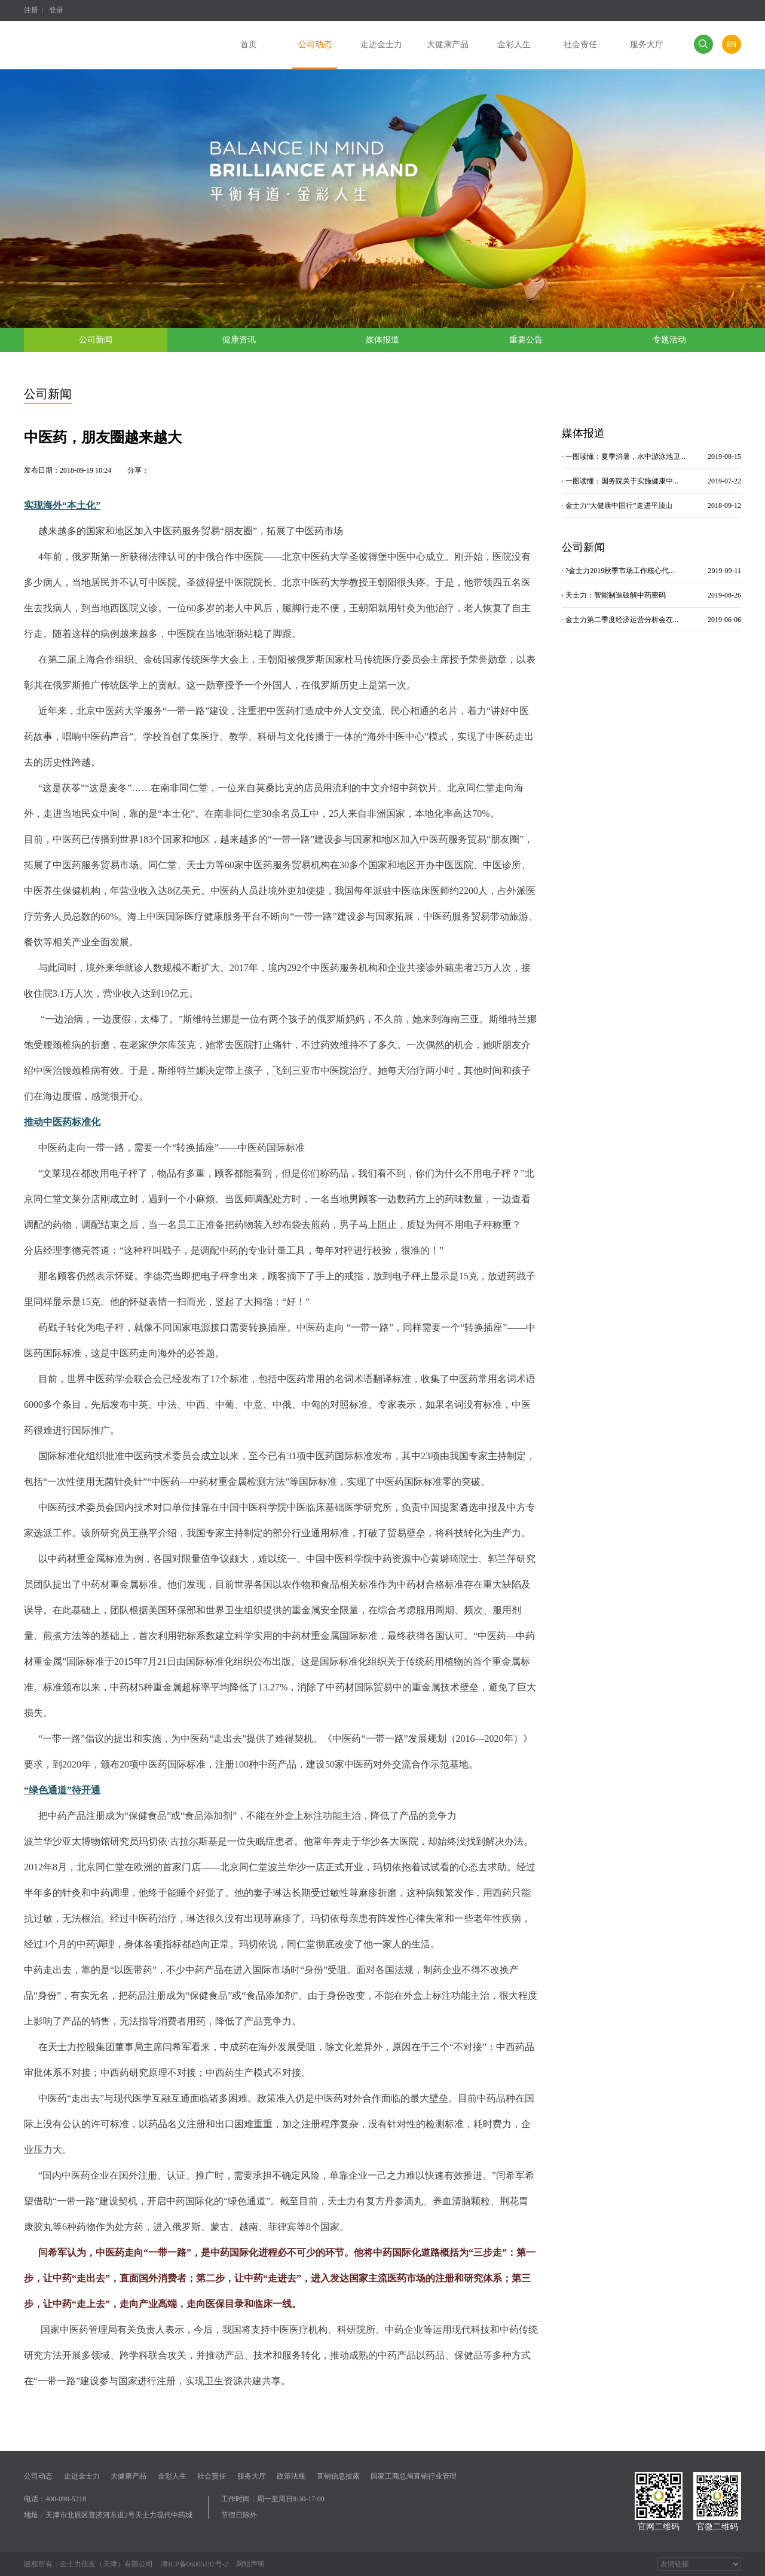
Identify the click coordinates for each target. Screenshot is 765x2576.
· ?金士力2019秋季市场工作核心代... (651, 570)
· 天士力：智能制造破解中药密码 (651, 595)
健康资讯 (239, 339)
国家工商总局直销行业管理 (414, 2476)
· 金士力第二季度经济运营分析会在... (651, 619)
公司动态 (38, 2476)
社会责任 (211, 2476)
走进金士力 (82, 2476)
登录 (56, 10)
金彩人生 (172, 2476)
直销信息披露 (338, 2476)
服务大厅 (251, 2476)
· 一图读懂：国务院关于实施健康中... (651, 481)
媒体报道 (382, 339)
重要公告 (526, 339)
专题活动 (669, 339)
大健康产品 (128, 2476)
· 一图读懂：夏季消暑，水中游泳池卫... (651, 456)
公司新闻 (95, 339)
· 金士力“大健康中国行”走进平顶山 (651, 505)
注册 (31, 10)
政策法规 (291, 2476)
